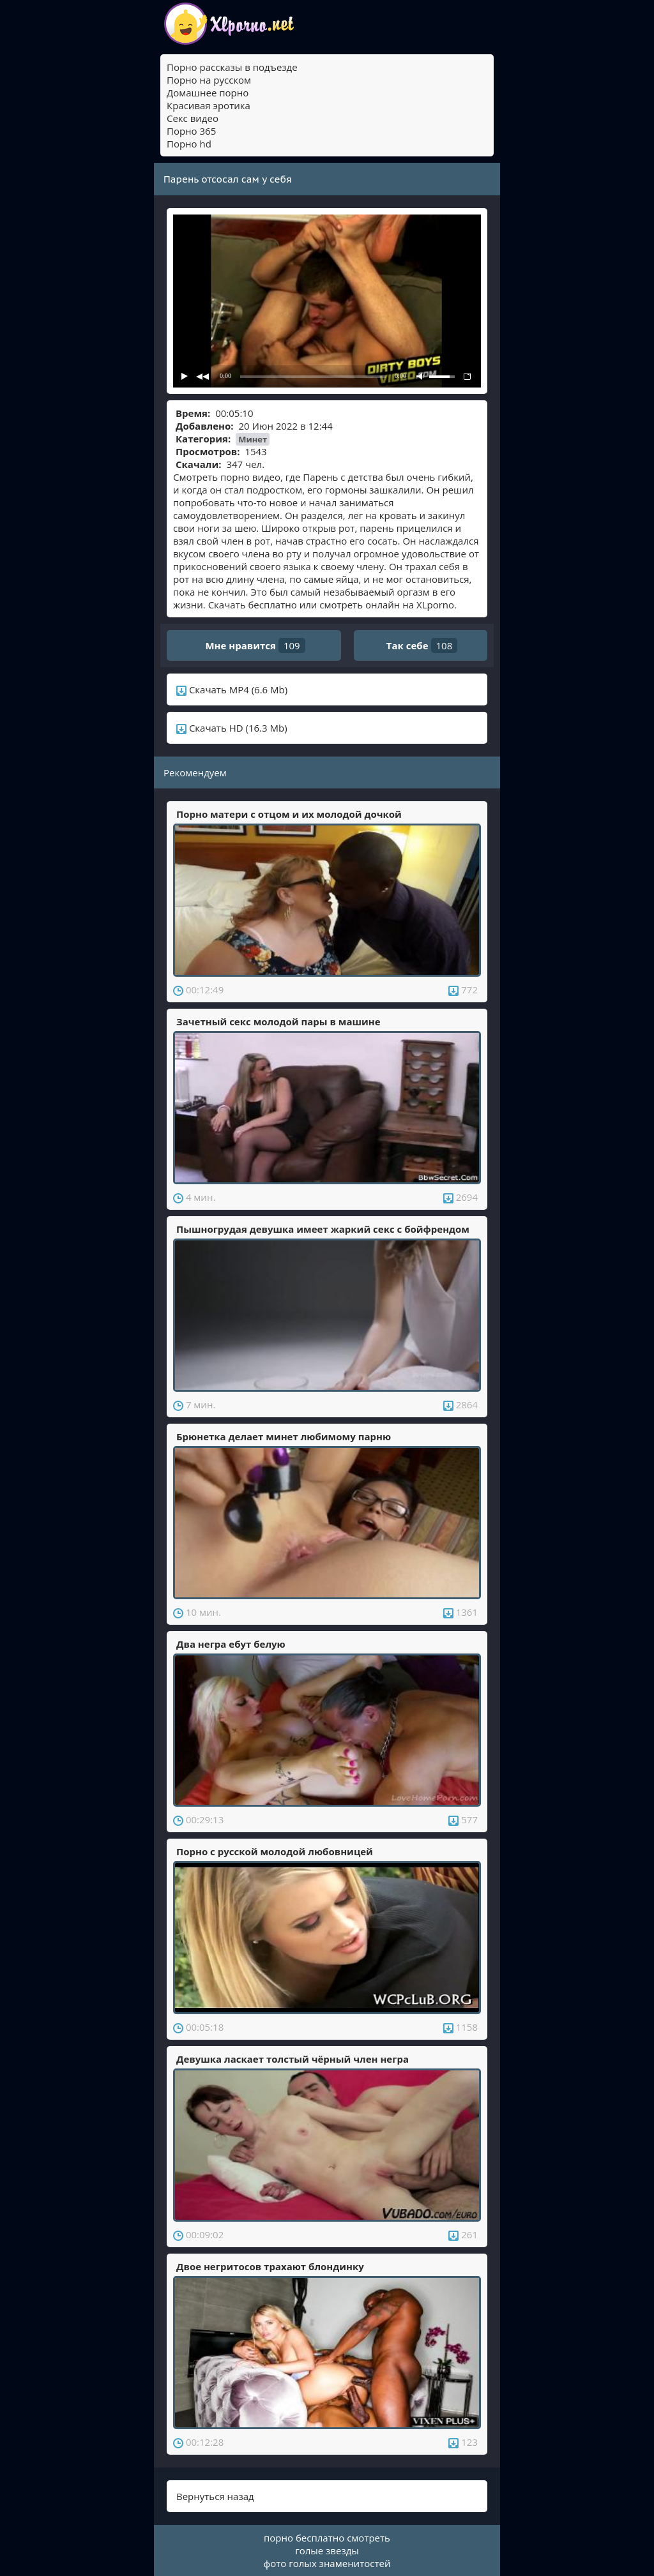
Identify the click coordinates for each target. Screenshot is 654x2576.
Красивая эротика (208, 105)
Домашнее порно (207, 92)
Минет (252, 439)
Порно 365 (191, 130)
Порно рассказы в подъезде (232, 67)
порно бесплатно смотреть (327, 2537)
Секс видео (192, 118)
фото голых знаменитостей (327, 2563)
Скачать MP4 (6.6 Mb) (231, 689)
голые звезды (327, 2550)
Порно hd (189, 143)
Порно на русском (209, 79)
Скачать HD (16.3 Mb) (231, 727)
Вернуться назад (215, 2496)
